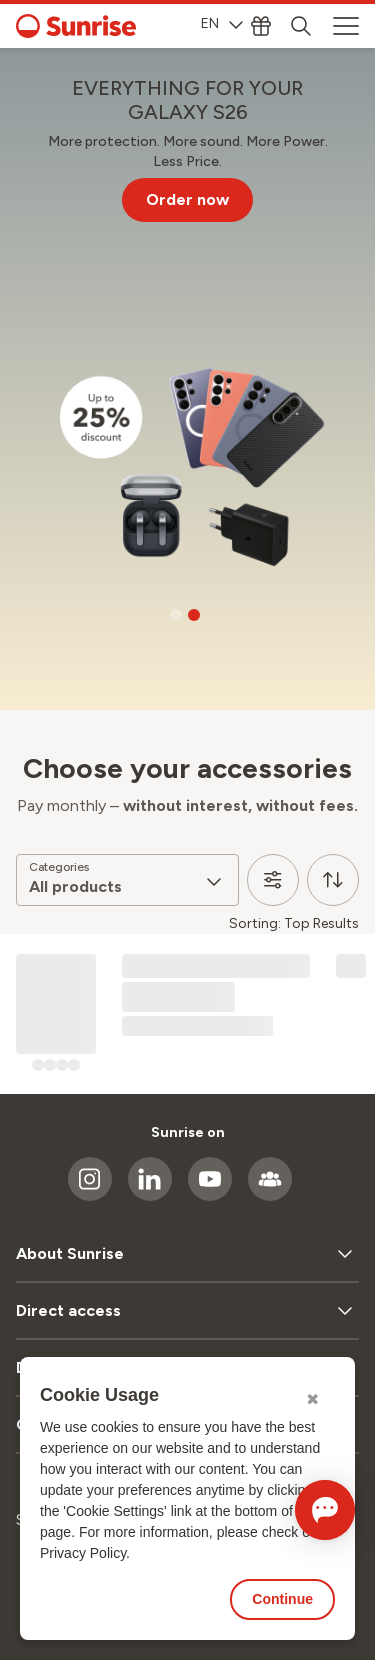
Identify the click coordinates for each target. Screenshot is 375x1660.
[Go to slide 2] (194, 615)
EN (222, 23)
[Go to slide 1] (176, 615)
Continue (282, 1599)
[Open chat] (325, 1510)
